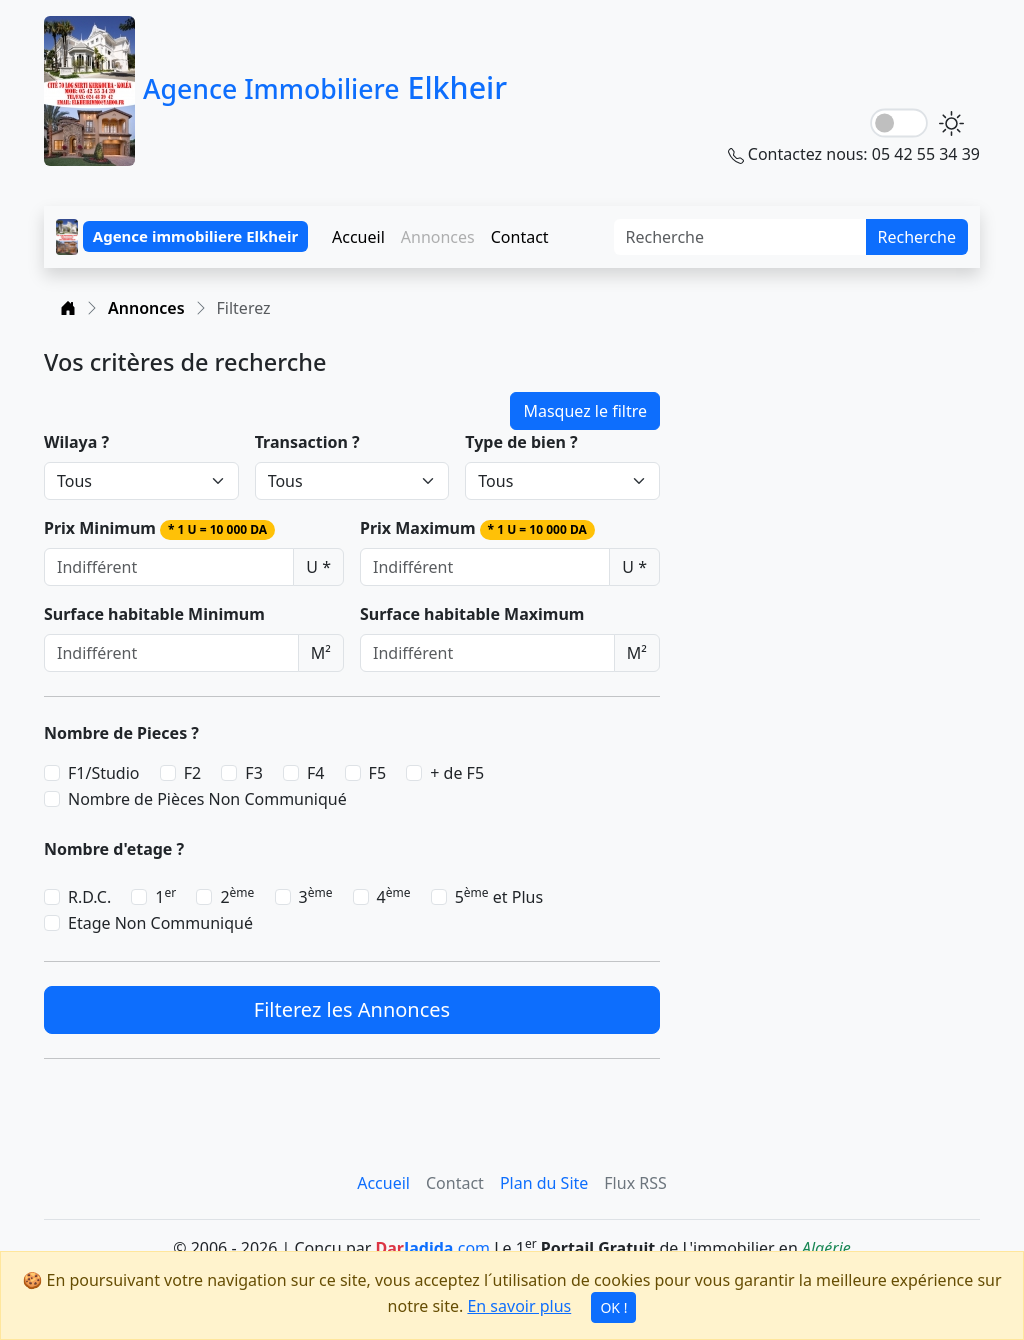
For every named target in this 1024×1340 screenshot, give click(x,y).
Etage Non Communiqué (160, 923)
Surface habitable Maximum (472, 614)
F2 (192, 773)
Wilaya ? (76, 442)
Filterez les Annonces (352, 1009)
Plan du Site (544, 1183)
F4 (315, 773)
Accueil (358, 237)
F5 (377, 773)
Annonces (146, 308)
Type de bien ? (521, 442)
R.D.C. (89, 897)
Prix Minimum (159, 528)
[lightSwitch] (899, 123)
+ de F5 (457, 773)
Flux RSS (635, 1183)
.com (432, 1248)
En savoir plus (519, 1306)
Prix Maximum (477, 528)
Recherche (917, 237)
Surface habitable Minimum (154, 614)
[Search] (740, 237)
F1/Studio (104, 773)
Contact (520, 237)
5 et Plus (499, 896)
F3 (253, 773)
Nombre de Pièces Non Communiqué (207, 799)
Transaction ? (307, 442)
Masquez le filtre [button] (585, 411)
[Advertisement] (832, 473)
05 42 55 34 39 (926, 154)
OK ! (613, 1307)
